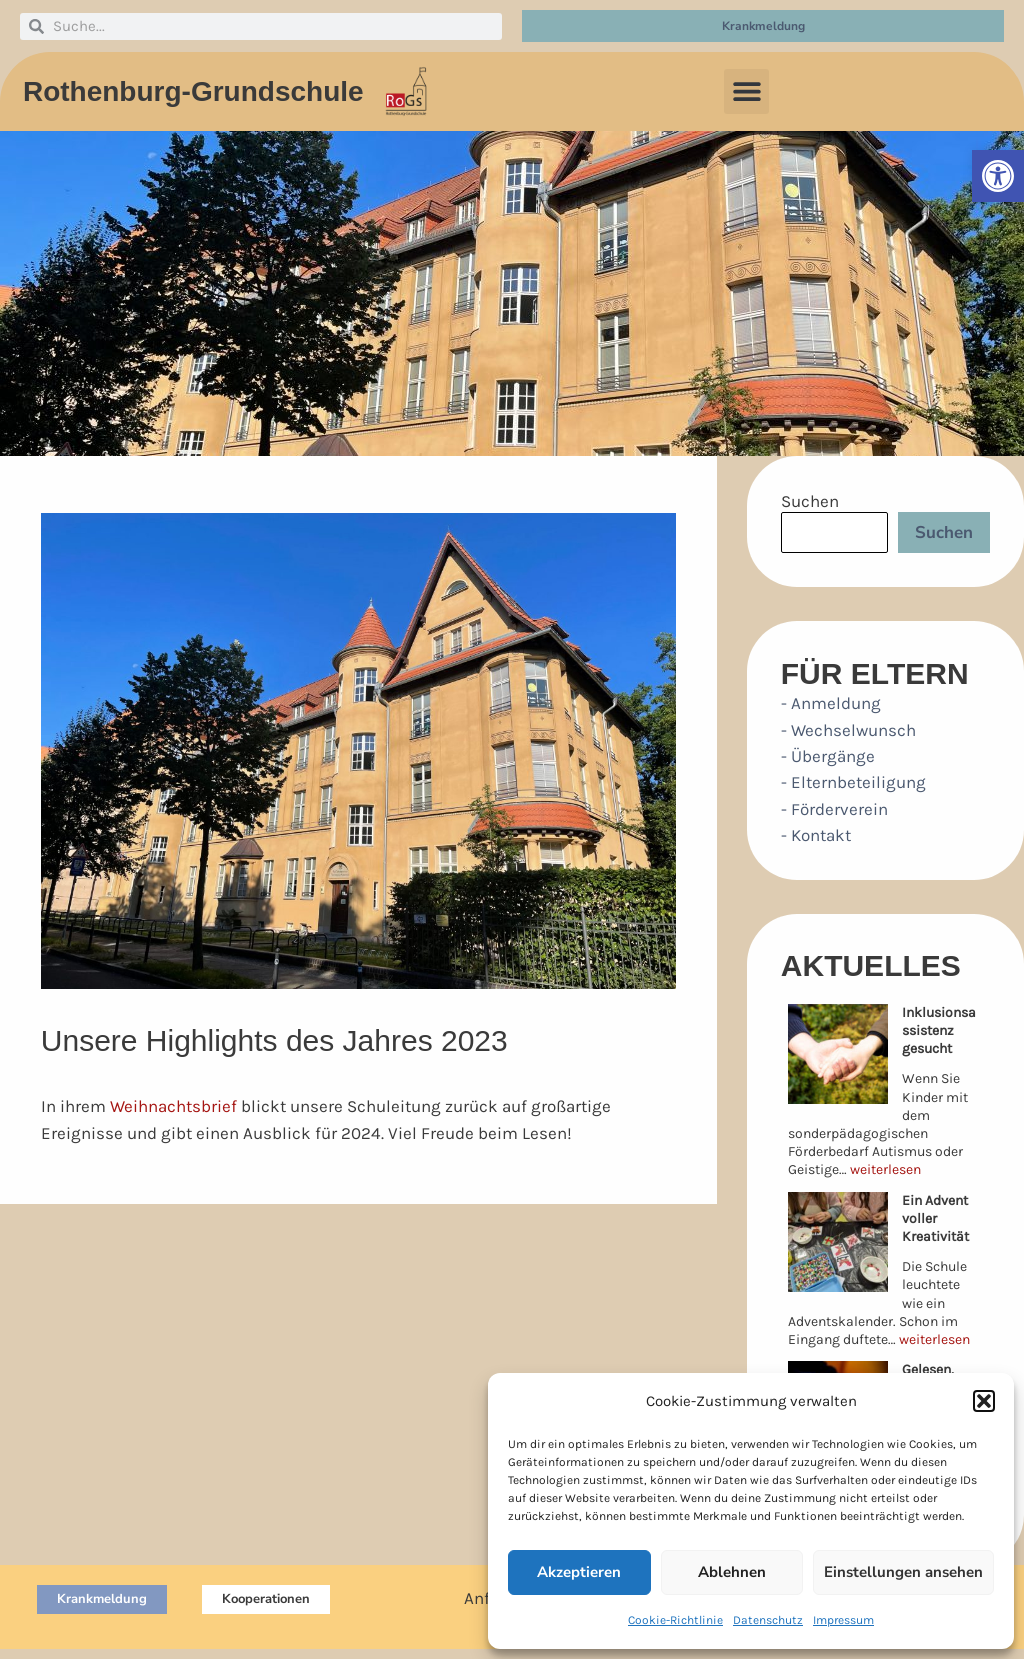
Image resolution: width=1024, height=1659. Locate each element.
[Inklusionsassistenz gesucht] (838, 1054)
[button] (998, 176)
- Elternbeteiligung (853, 782)
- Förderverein (834, 809)
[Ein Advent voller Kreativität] (838, 1242)
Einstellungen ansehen (903, 1572)
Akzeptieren (579, 1572)
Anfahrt (492, 1598)
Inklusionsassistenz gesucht (939, 1030)
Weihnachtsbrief (173, 1106)
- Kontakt (816, 835)
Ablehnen (732, 1572)
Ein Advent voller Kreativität (935, 1218)
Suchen (810, 501)
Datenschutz (768, 1620)
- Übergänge (828, 756)
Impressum (843, 1620)
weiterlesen (885, 1169)
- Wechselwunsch (848, 730)
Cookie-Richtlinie (675, 1620)
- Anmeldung (831, 703)
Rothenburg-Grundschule (193, 91)
